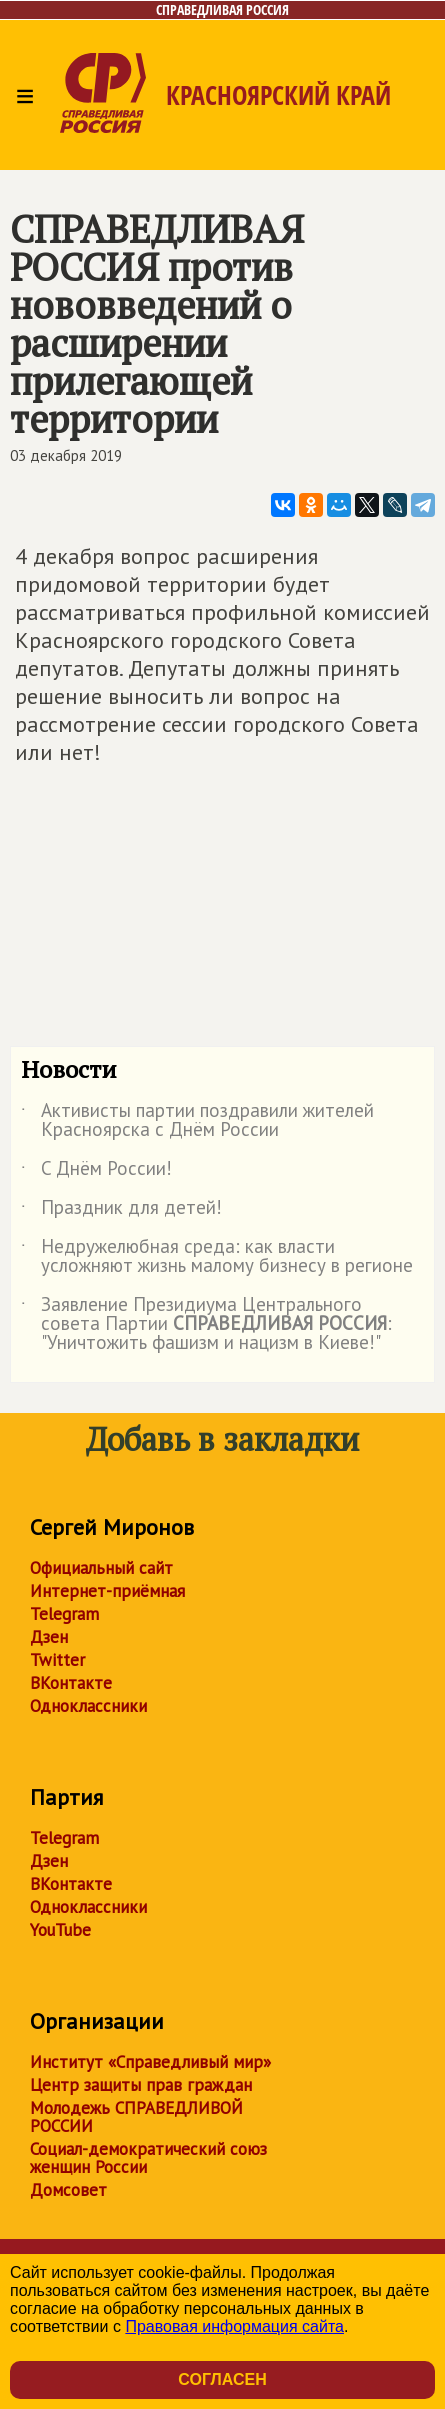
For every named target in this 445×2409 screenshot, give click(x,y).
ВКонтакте (71, 1683)
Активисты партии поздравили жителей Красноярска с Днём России (197, 1121)
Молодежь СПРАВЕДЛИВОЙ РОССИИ (136, 2117)
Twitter (57, 1660)
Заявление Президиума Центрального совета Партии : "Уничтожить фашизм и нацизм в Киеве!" (206, 1324)
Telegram (64, 1614)
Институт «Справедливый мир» (150, 2062)
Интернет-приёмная (107, 1591)
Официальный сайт (101, 1568)
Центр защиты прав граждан (141, 2085)
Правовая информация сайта (234, 2326)
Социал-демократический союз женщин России (148, 2158)
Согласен (222, 2379)
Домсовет (68, 2190)
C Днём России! (96, 1172)
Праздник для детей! (121, 1211)
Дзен (49, 1637)
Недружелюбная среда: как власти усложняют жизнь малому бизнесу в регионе (217, 1257)
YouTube (60, 1930)
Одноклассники (88, 1706)
